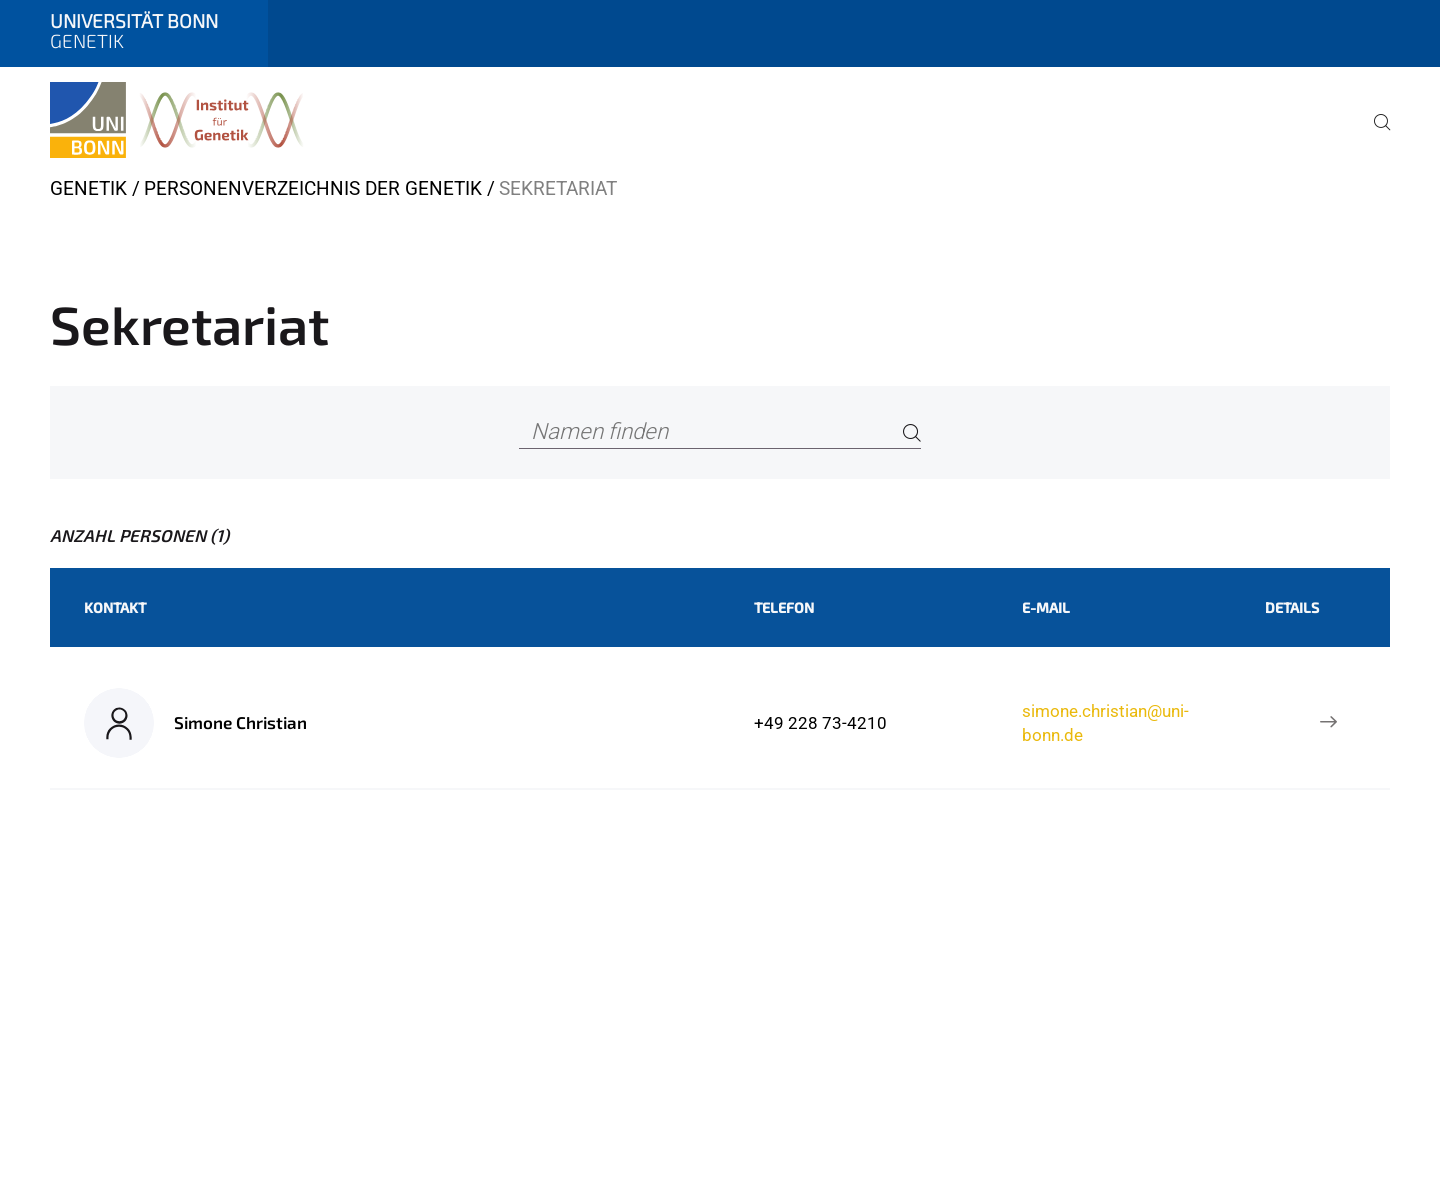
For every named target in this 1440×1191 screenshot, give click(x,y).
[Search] (912, 432)
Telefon (784, 607)
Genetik (88, 188)
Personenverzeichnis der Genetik (313, 188)
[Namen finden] (720, 432)
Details (1292, 607)
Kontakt (115, 607)
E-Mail (1046, 607)
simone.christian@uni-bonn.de (1105, 723)
